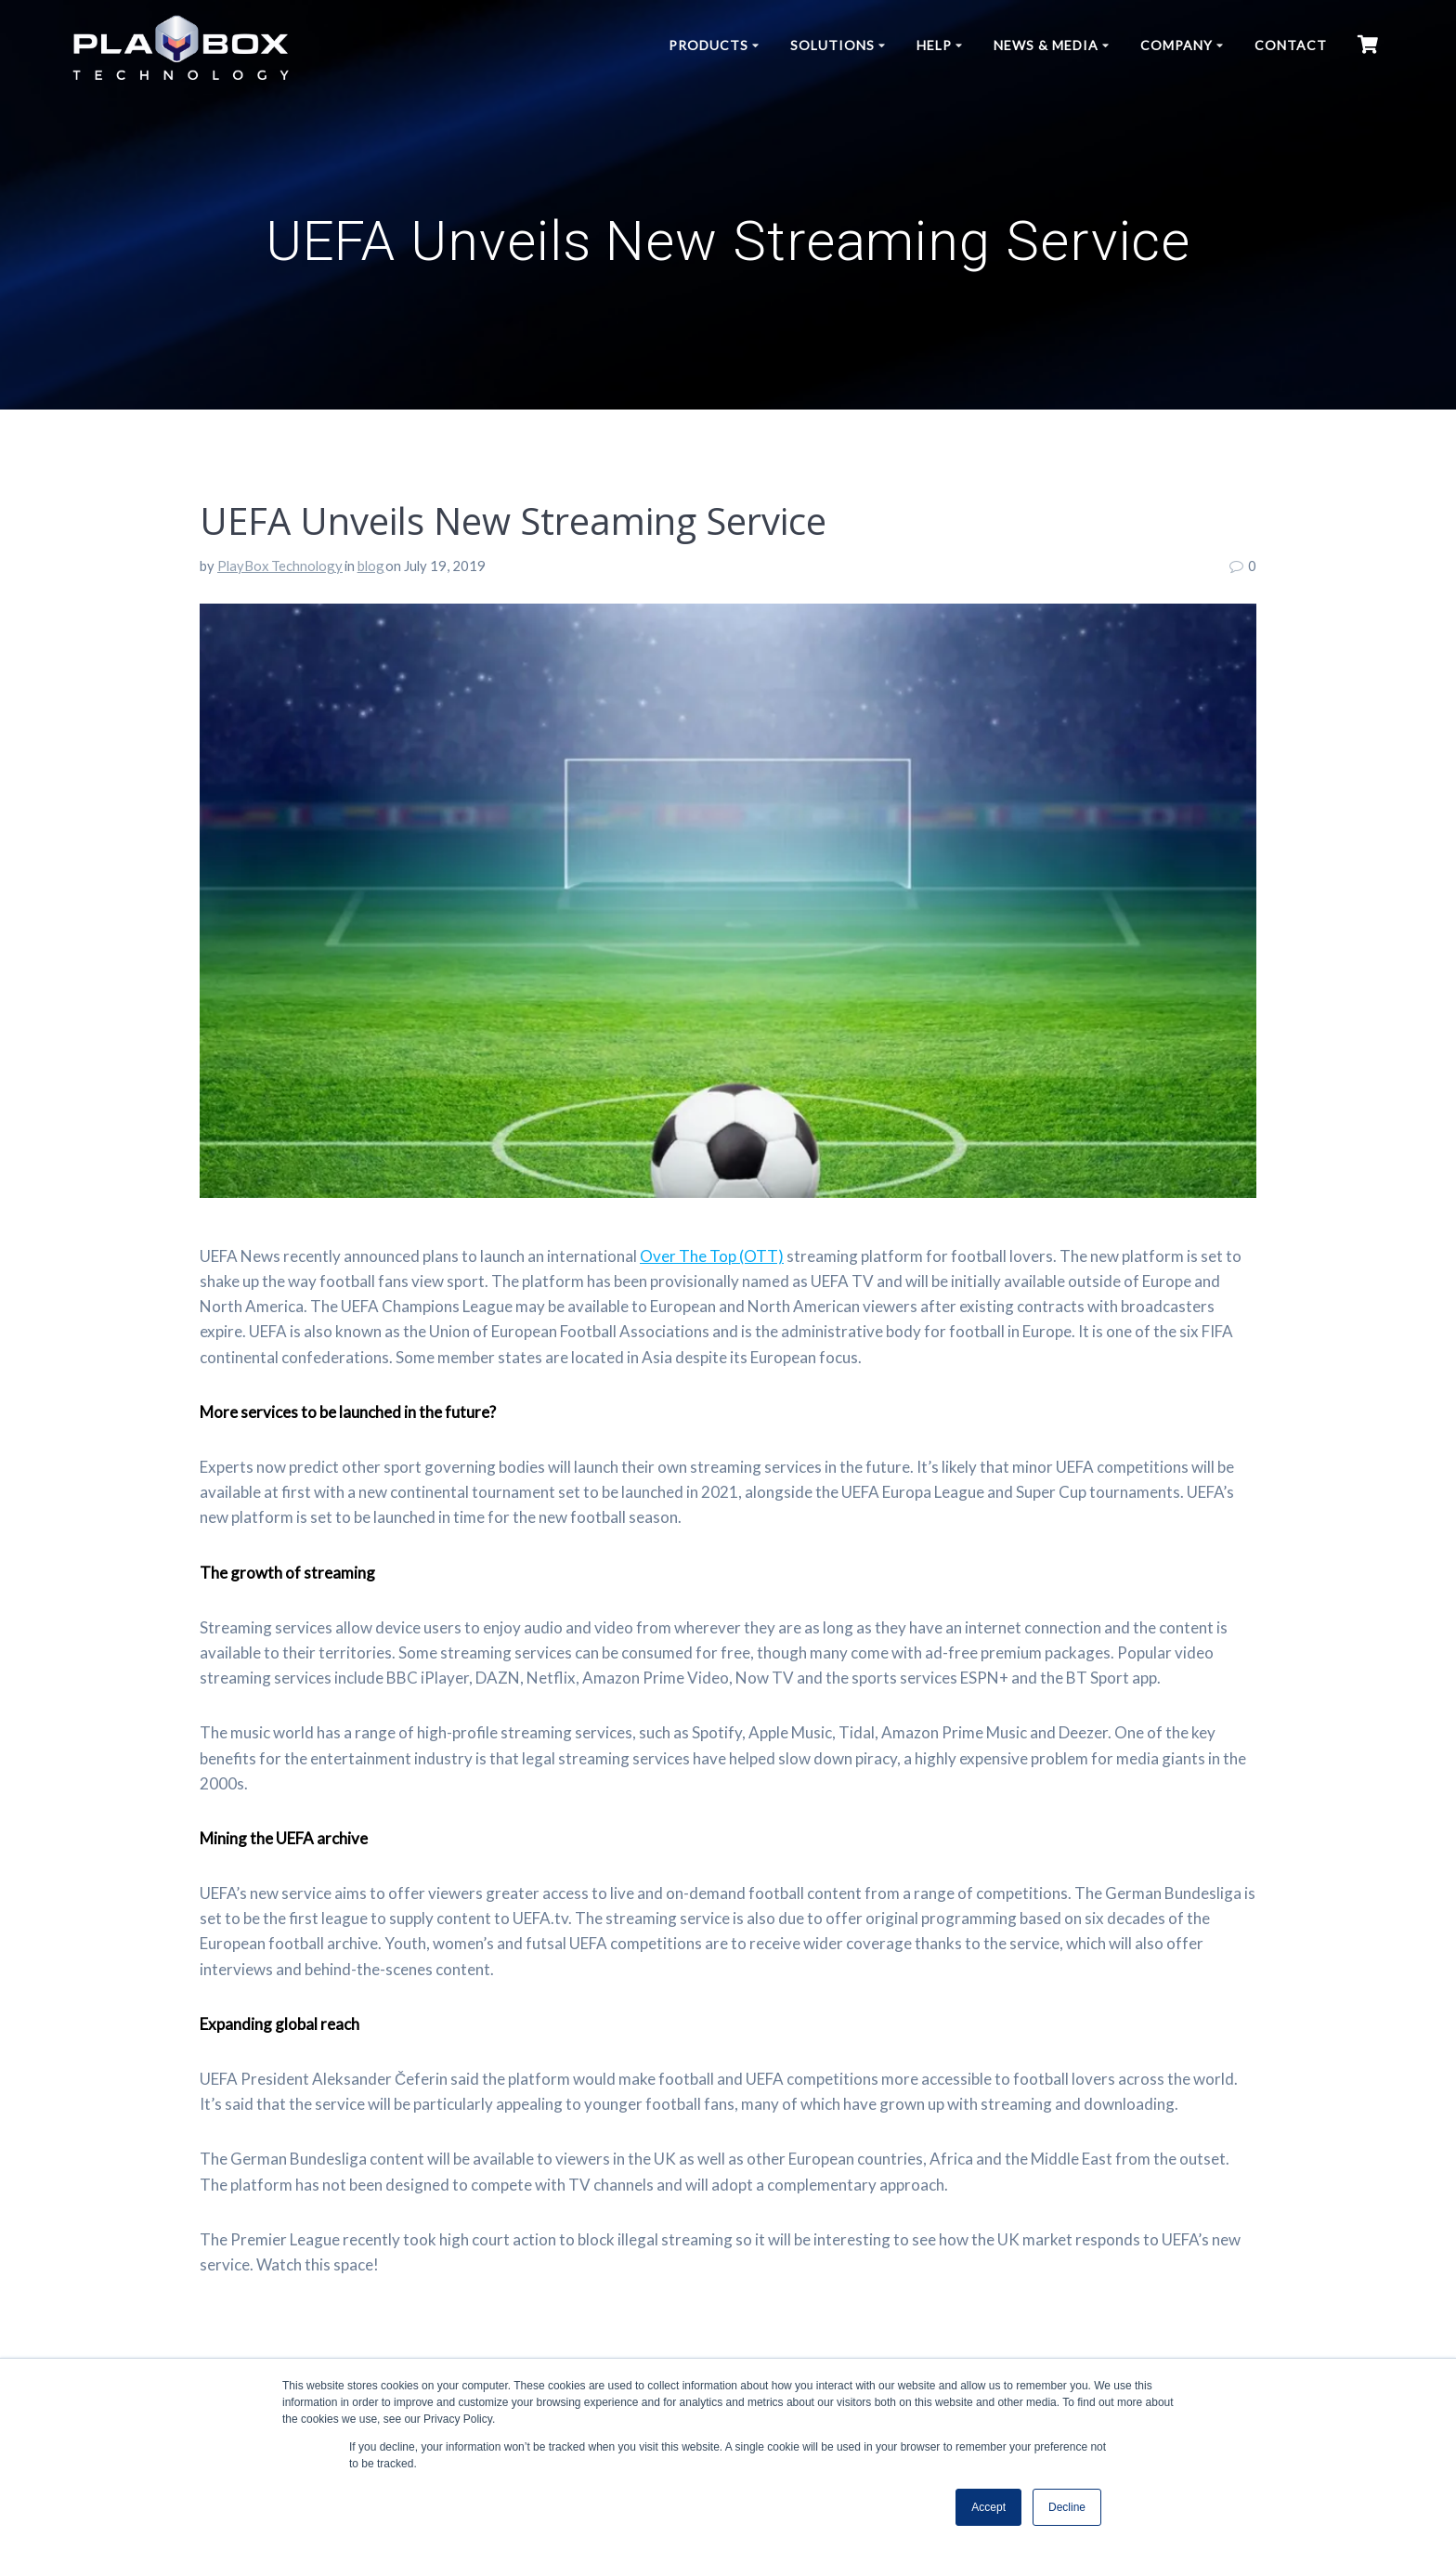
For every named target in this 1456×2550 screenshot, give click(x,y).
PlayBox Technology (280, 565)
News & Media (1046, 45)
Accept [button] (988, 2507)
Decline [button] (1067, 2507)
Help (934, 45)
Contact (1290, 45)
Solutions (832, 45)
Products (708, 45)
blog (371, 565)
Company (1176, 45)
